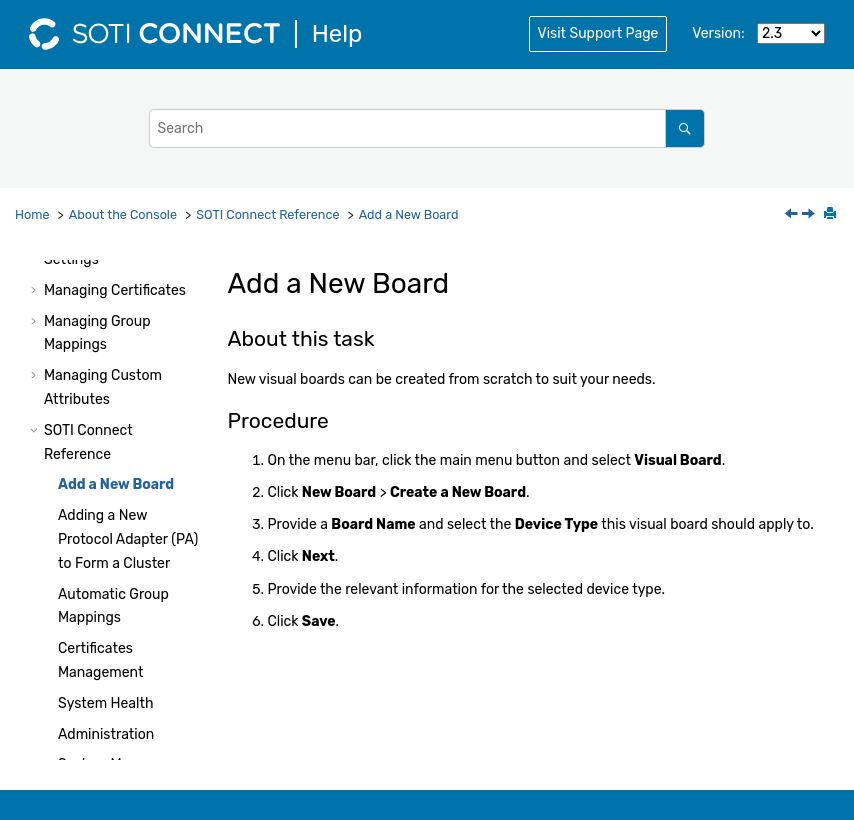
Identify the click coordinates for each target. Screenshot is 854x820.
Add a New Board (409, 214)
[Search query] (426, 128)
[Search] (684, 128)
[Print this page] (832, 215)
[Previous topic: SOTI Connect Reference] (793, 215)
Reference (267, 214)
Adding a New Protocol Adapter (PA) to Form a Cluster (128, 539)
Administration (106, 734)
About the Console (123, 214)
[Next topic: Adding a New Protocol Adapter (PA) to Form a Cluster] (810, 215)
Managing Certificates (115, 290)
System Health (105, 703)
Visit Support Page (598, 33)
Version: (718, 33)
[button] (36, 291)
